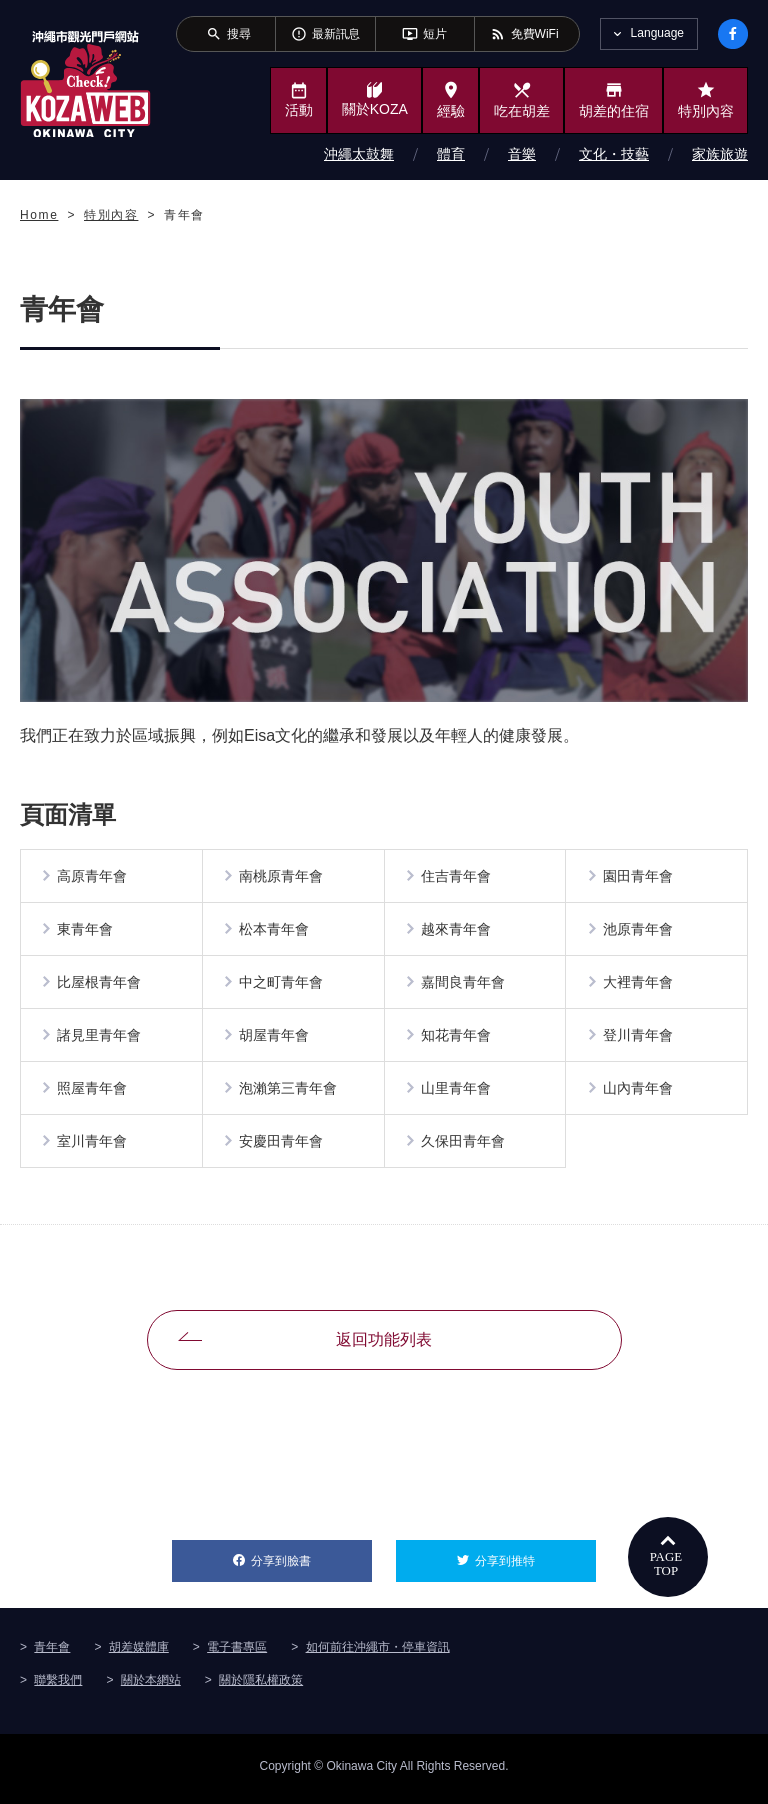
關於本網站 (151, 1686)
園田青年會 (638, 877)
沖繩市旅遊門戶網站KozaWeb (85, 83)
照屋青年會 (93, 1093)
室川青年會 (93, 1147)
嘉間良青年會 (464, 985)
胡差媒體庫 (139, 1653)
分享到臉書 (311, 1560)
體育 (451, 154)
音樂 (522, 154)
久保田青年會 (464, 1147)
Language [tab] (657, 33)
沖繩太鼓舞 (359, 154)
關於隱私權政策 (261, 1686)
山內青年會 (638, 1093)
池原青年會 (638, 931)
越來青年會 (457, 931)
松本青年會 (275, 931)
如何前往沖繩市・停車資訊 (378, 1653)
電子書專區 (237, 1653)
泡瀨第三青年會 (289, 1093)
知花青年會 (457, 1039)
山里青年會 (457, 1093)
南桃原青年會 (282, 877)
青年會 (52, 1653)
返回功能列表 (384, 1345)
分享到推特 (535, 1560)
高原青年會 (93, 877)
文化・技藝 (614, 154)
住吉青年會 (457, 877)
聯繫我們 (58, 1686)
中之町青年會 (282, 985)
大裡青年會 (638, 985)
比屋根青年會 (100, 985)
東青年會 (86, 931)
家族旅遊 (720, 154)
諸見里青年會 (100, 1039)
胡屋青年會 (275, 1039)
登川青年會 (638, 1039)
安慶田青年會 (282, 1147)
